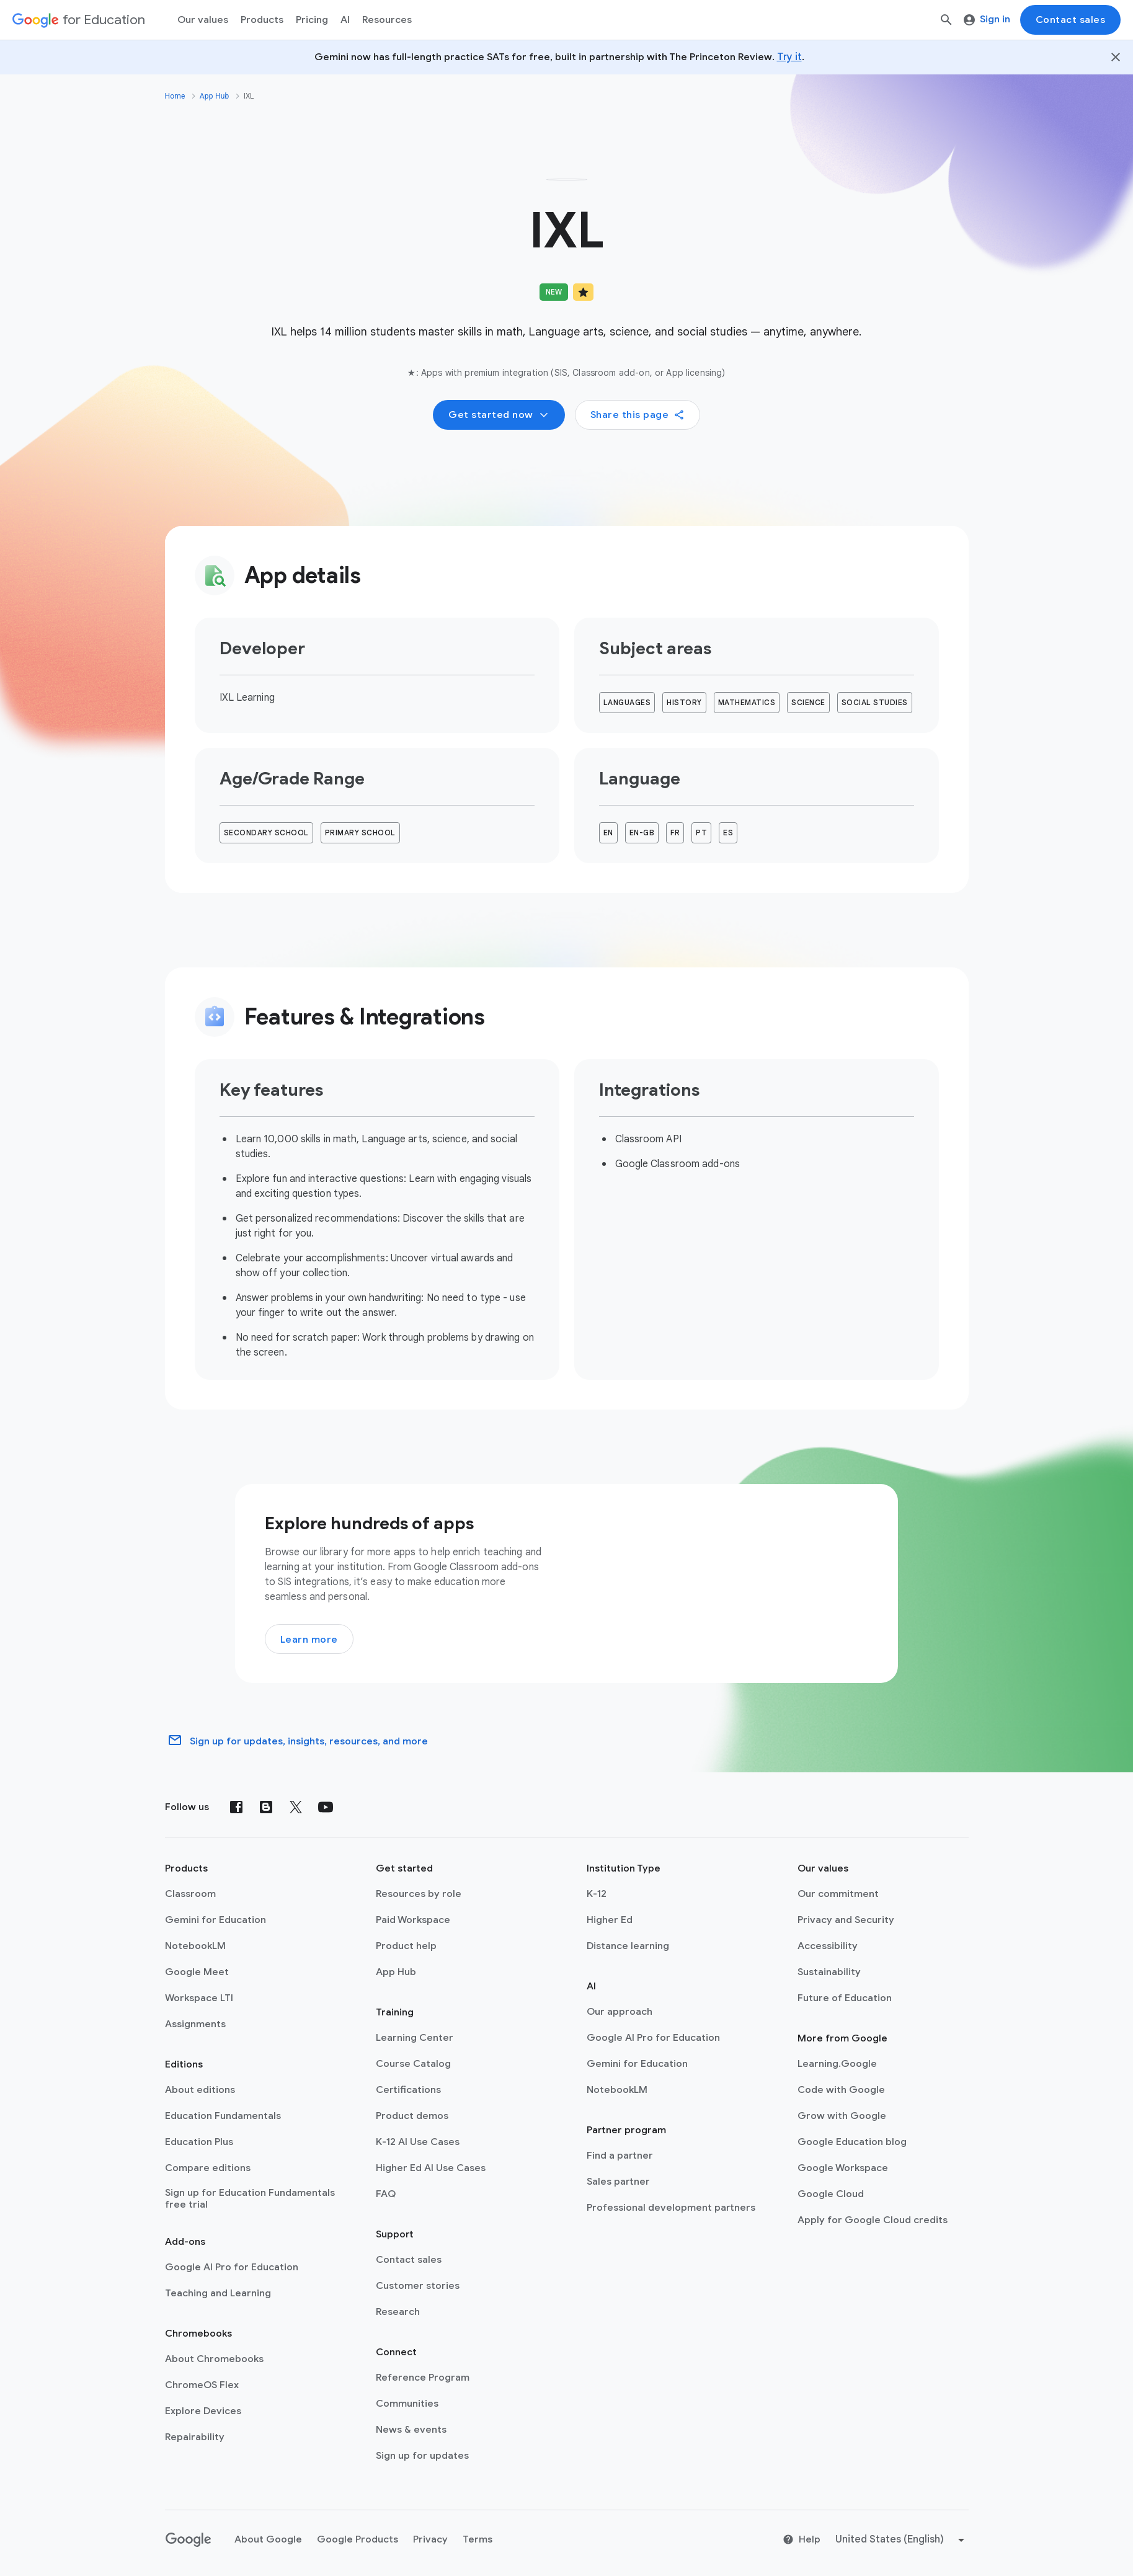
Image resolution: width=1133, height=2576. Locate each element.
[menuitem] (312, 20)
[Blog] (266, 1812)
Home (175, 96)
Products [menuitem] (262, 20)
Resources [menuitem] (387, 20)
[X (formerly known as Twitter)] (296, 1812)
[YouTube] (325, 1812)
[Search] (946, 19)
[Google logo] (188, 2545)
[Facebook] (236, 1812)
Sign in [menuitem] (987, 19)
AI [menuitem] (345, 20)
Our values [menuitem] (202, 20)
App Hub (214, 96)
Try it (789, 57)
